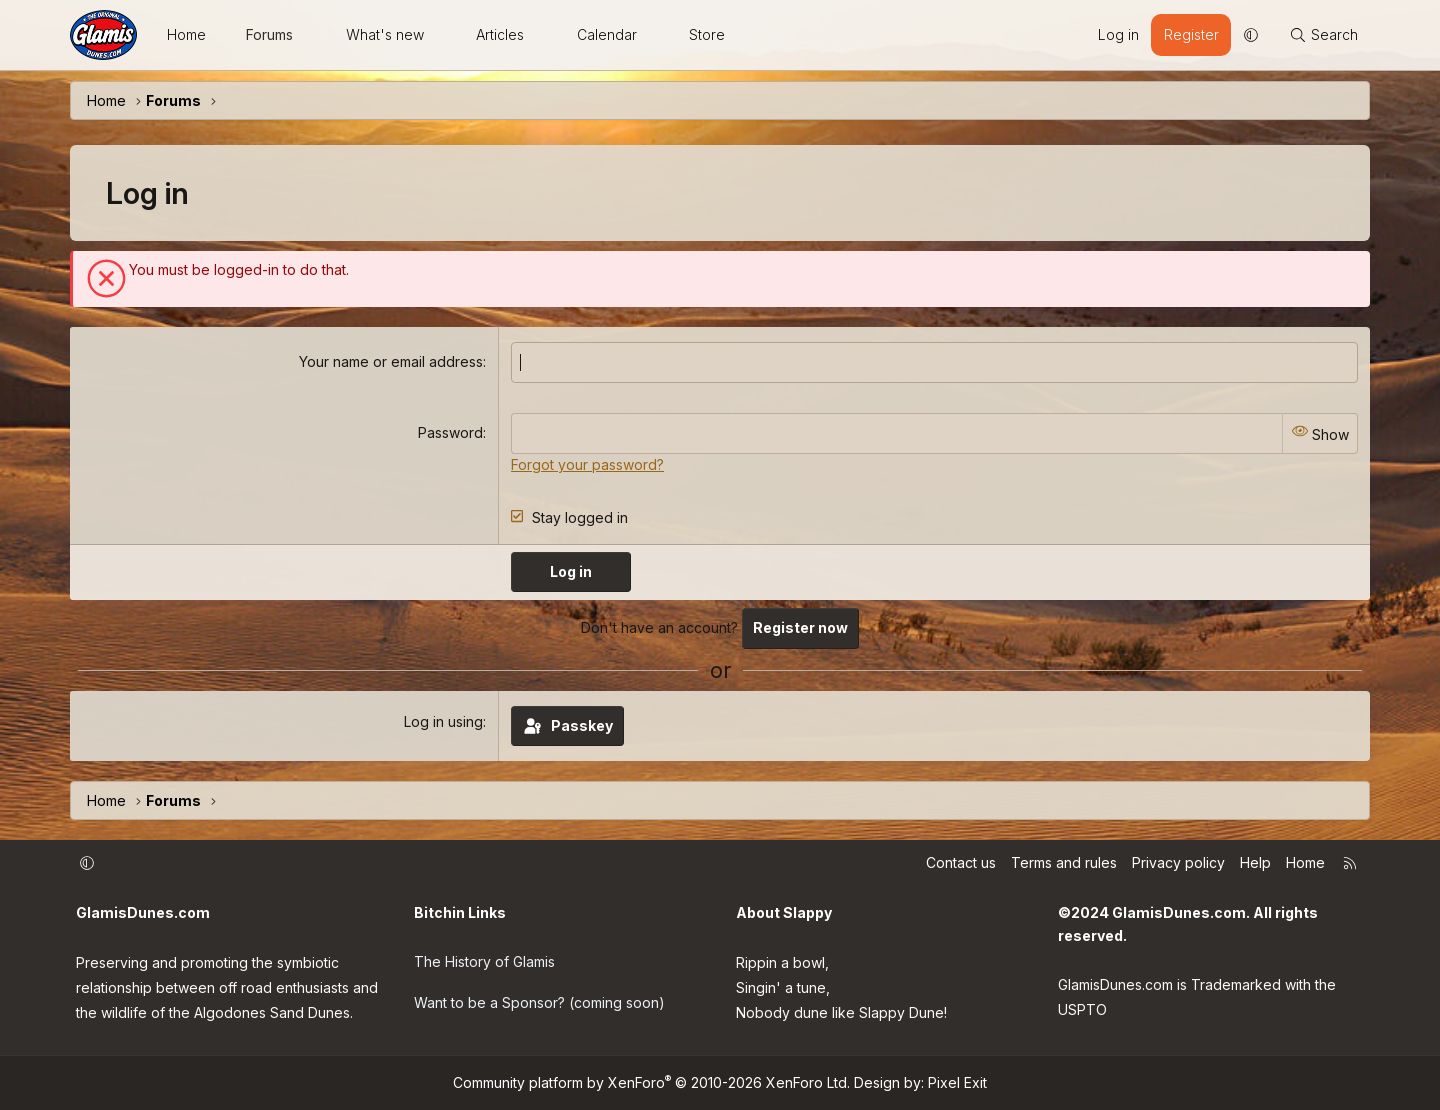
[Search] (1323, 35)
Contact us (961, 861)
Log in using (443, 720)
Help (1255, 861)
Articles (500, 34)
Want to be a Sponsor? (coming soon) (539, 999)
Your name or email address (391, 361)
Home (186, 34)
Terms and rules (1064, 861)
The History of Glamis (484, 959)
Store (707, 34)
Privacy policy (1178, 861)
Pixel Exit (957, 1082)
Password (450, 432)
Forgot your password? (587, 463)
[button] (311, 35)
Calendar (607, 34)
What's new (385, 34)
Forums (269, 34)
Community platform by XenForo (651, 1082)
